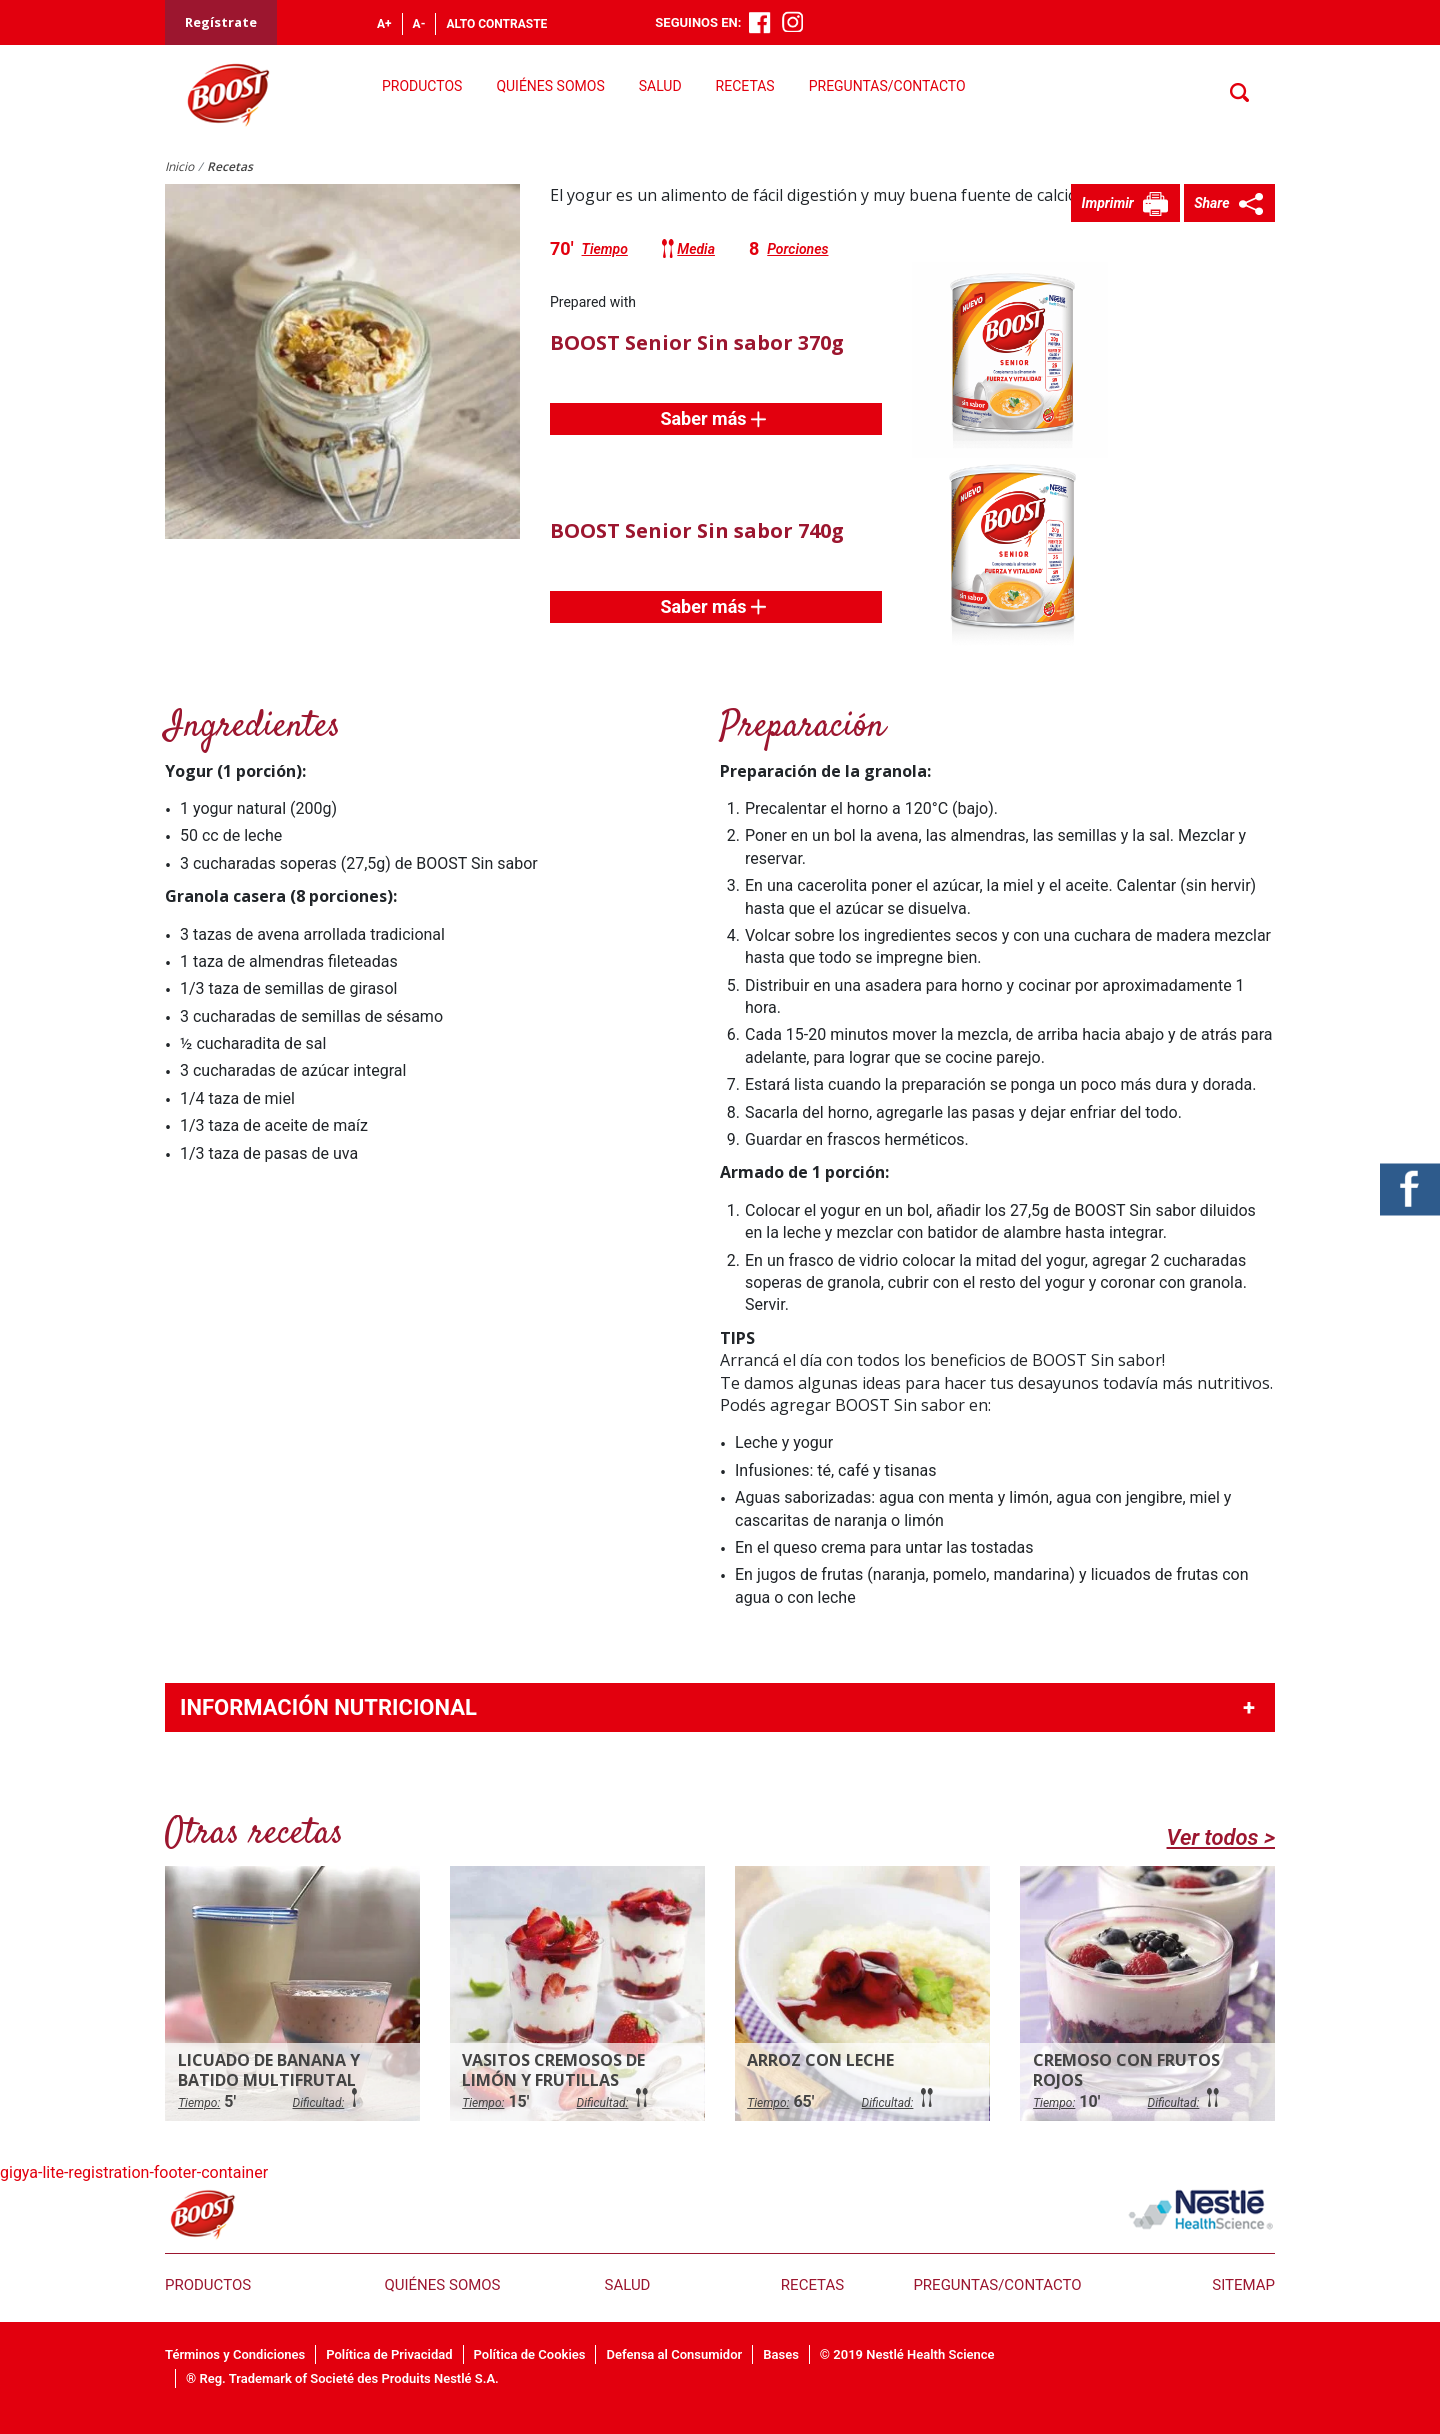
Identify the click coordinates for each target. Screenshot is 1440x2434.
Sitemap (1243, 2285)
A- (419, 24)
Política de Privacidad (389, 2354)
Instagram (793, 22)
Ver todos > (1221, 1837)
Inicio (179, 166)
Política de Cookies (530, 2354)
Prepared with (593, 302)
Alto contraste (496, 24)
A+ (384, 24)
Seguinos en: (698, 22)
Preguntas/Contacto (887, 86)
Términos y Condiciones (235, 2354)
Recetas (745, 86)
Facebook (760, 23)
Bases (781, 2354)
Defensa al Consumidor (674, 2354)
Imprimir (1109, 203)
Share (1213, 203)
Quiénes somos (550, 86)
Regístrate (221, 22)
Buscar (1240, 93)
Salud (660, 86)
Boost (202, 2214)
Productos (422, 86)
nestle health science (1201, 2209)
